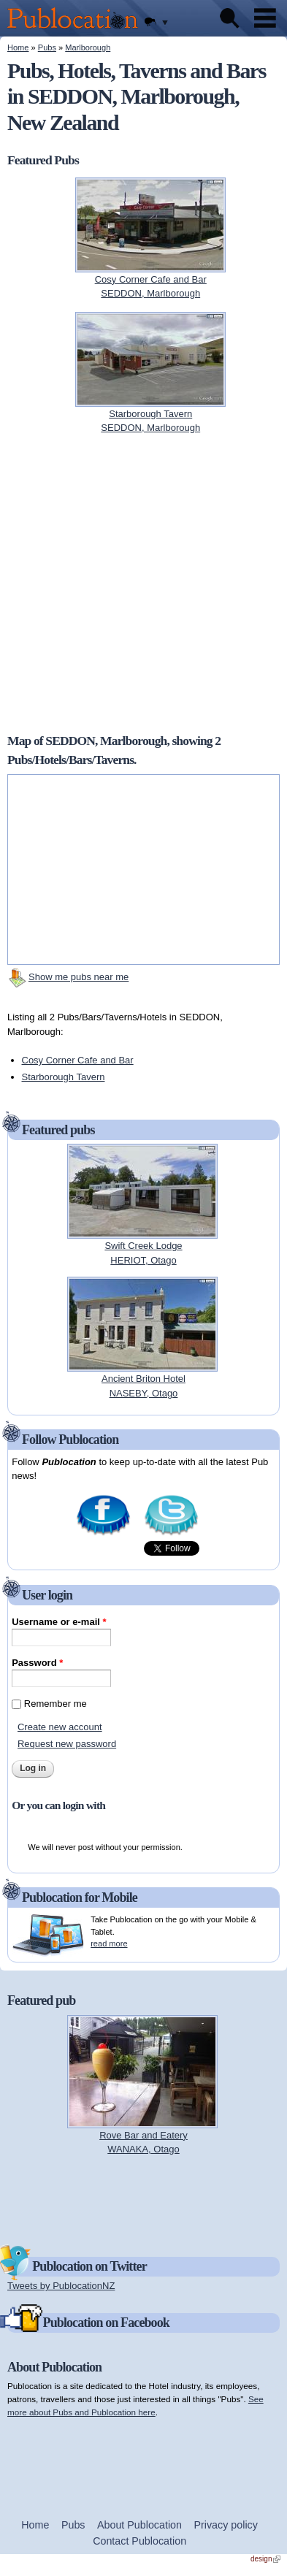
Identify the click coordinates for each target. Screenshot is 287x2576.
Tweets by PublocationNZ (61, 2285)
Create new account (60, 1726)
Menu (265, 18)
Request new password (67, 1743)
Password (37, 1662)
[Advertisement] (144, 2199)
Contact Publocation (139, 2541)
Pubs (47, 47)
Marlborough (87, 47)
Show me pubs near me (78, 976)
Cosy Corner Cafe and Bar (78, 1060)
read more (109, 1943)
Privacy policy (226, 2525)
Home (17, 47)
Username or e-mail (59, 1621)
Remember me (55, 1703)
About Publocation (139, 2525)
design (265, 2559)
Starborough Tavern (63, 1076)
